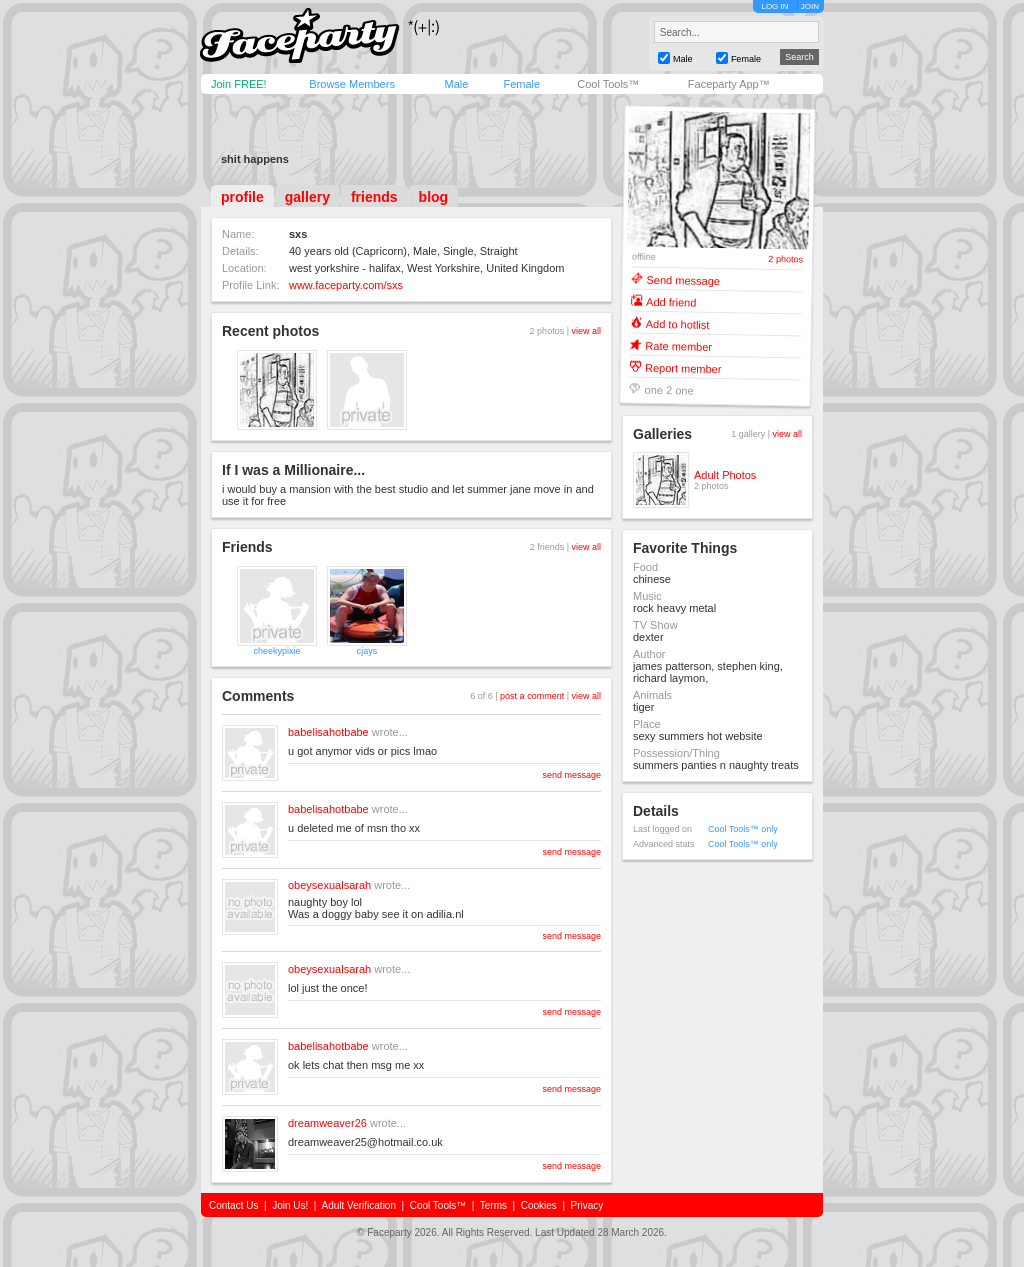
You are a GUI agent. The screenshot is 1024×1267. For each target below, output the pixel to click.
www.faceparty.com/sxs (346, 285)
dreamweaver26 (327, 1123)
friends (374, 197)
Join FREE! (239, 84)
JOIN (810, 6)
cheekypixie (276, 651)
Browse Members (352, 84)
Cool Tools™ (608, 84)
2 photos (785, 259)
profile (242, 197)
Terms (493, 1205)
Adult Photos (725, 475)
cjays (367, 651)
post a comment (532, 696)
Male (456, 84)
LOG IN (774, 6)
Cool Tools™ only (743, 829)
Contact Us (233, 1205)
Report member (683, 367)
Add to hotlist (678, 323)
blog (434, 197)
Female (521, 84)
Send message (683, 279)
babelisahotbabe (328, 732)
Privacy (587, 1205)
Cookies (539, 1205)
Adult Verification (358, 1205)
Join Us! (290, 1205)
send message (571, 775)
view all (586, 331)
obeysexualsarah (329, 885)
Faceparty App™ (729, 84)
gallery (307, 197)
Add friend (671, 301)
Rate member (678, 345)
